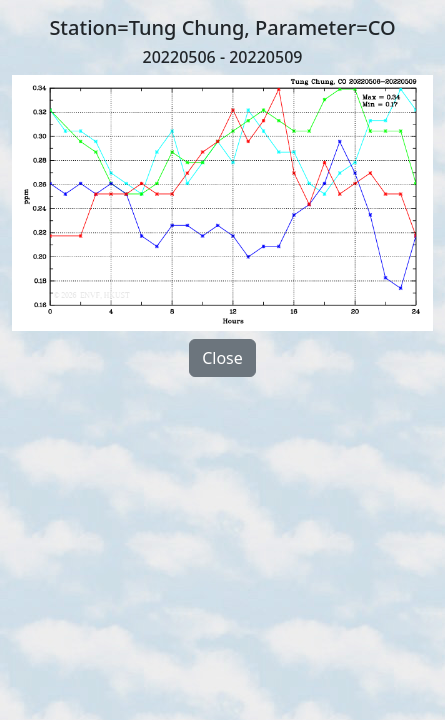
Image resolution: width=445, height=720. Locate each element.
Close (222, 358)
